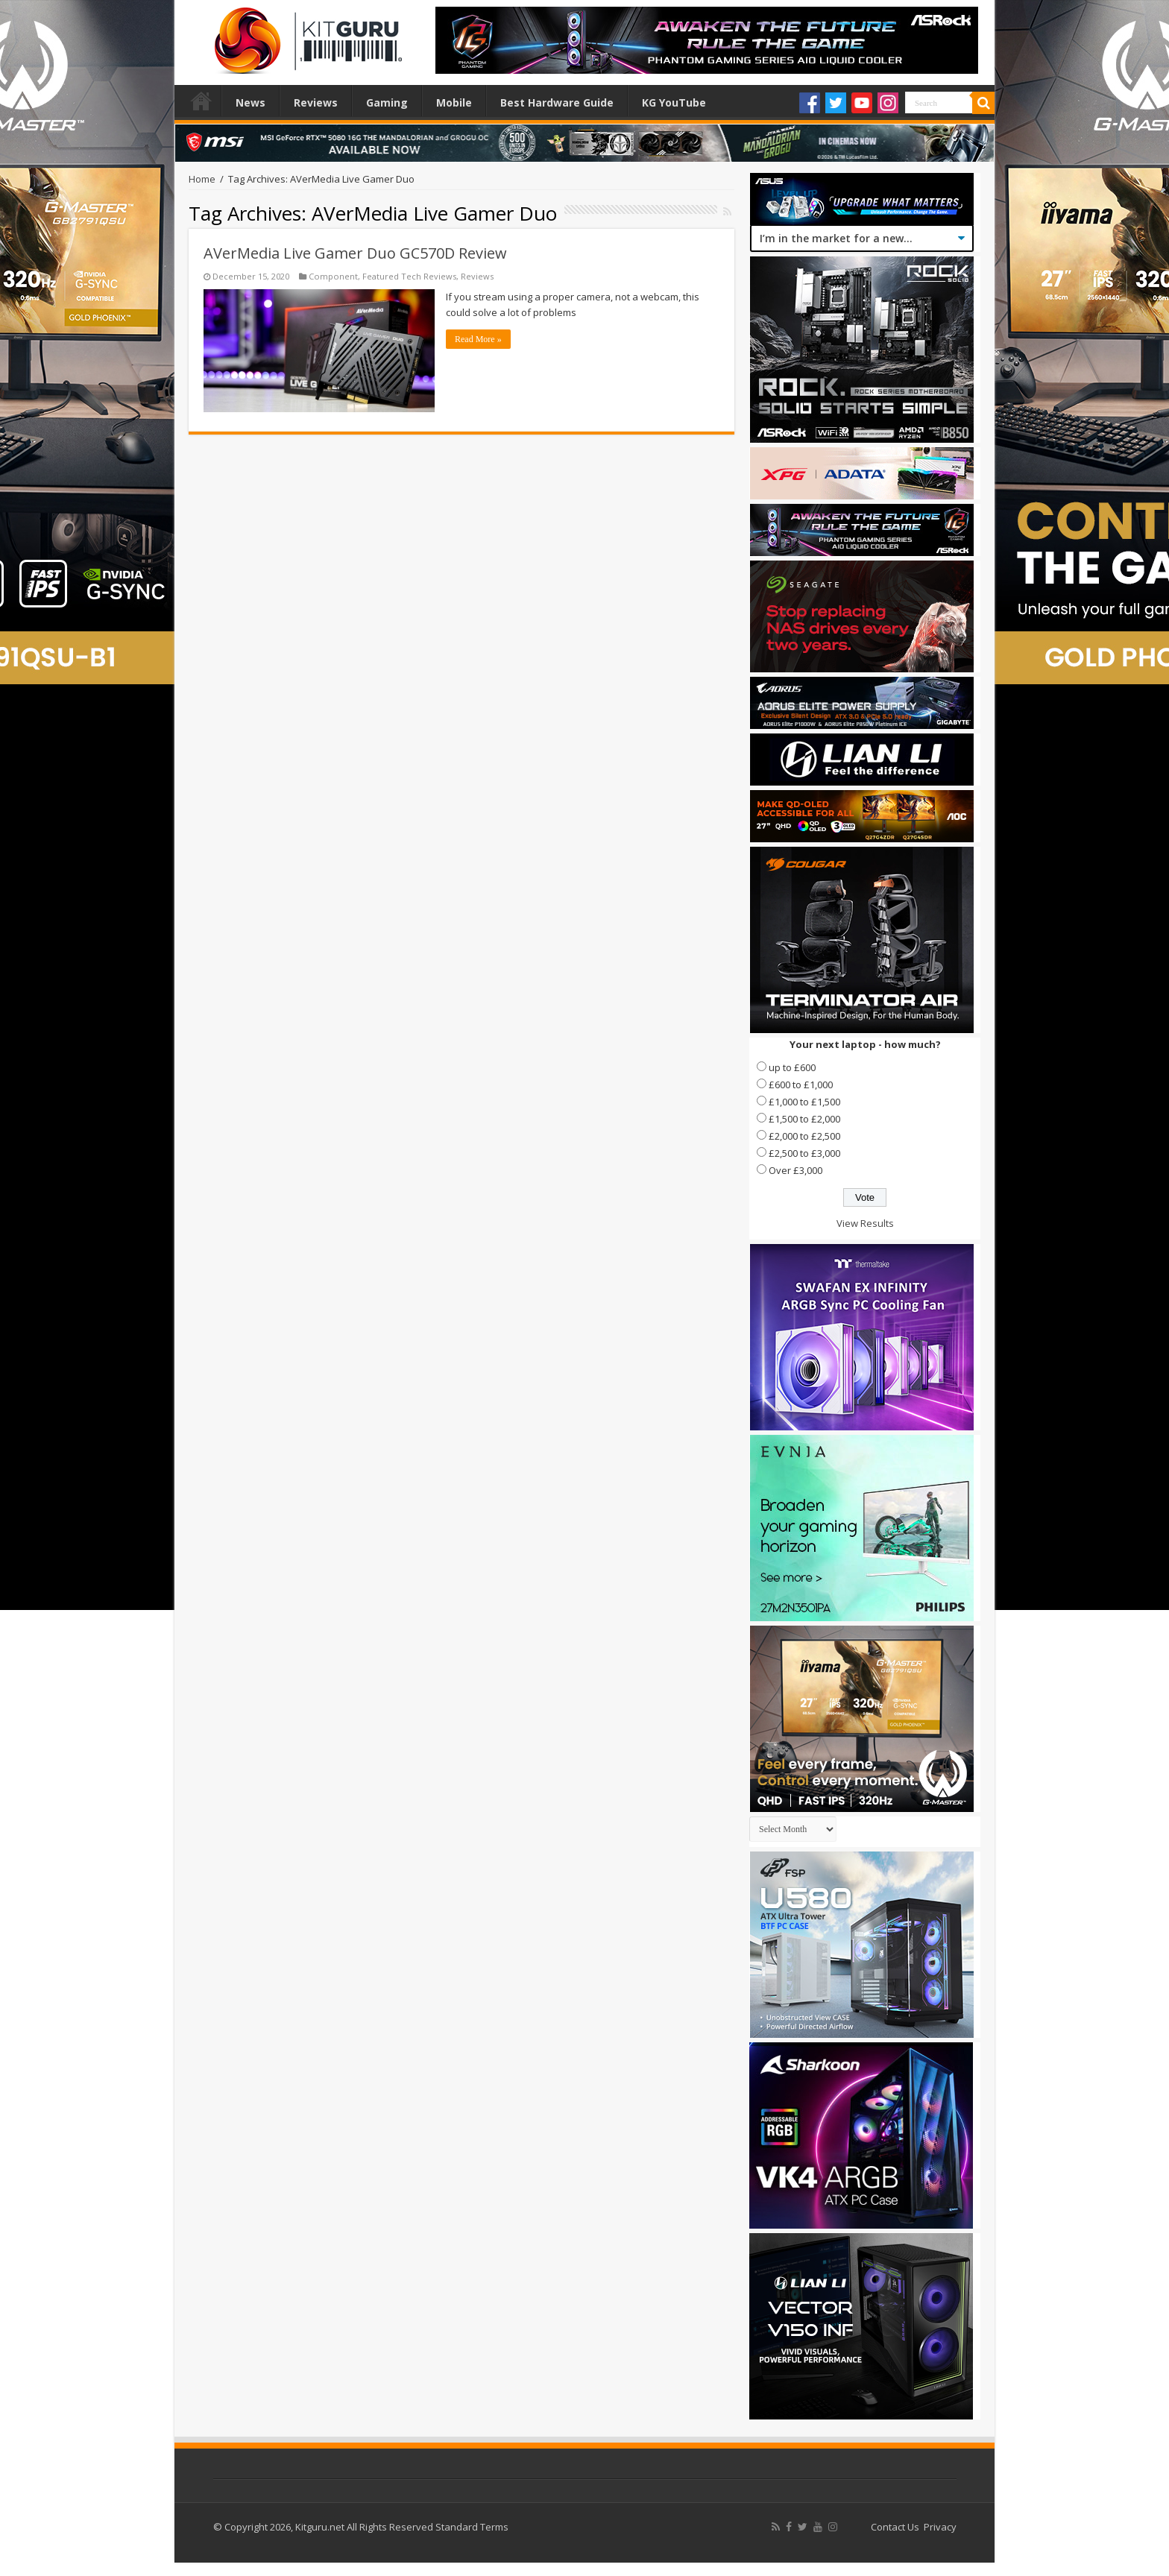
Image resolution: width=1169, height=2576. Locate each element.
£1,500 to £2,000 (804, 1119)
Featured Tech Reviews (409, 276)
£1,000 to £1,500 (804, 1101)
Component (333, 276)
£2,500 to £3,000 (804, 1153)
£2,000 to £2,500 (804, 1136)
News (250, 102)
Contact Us (895, 2527)
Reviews (316, 102)
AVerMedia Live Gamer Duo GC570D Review (355, 253)
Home (201, 100)
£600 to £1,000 (801, 1084)
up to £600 (792, 1067)
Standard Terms (471, 2527)
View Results (865, 1223)
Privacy (940, 2527)
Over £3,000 (795, 1170)
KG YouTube (674, 102)
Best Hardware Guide (557, 102)
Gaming (387, 102)
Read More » (478, 339)
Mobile (454, 102)
